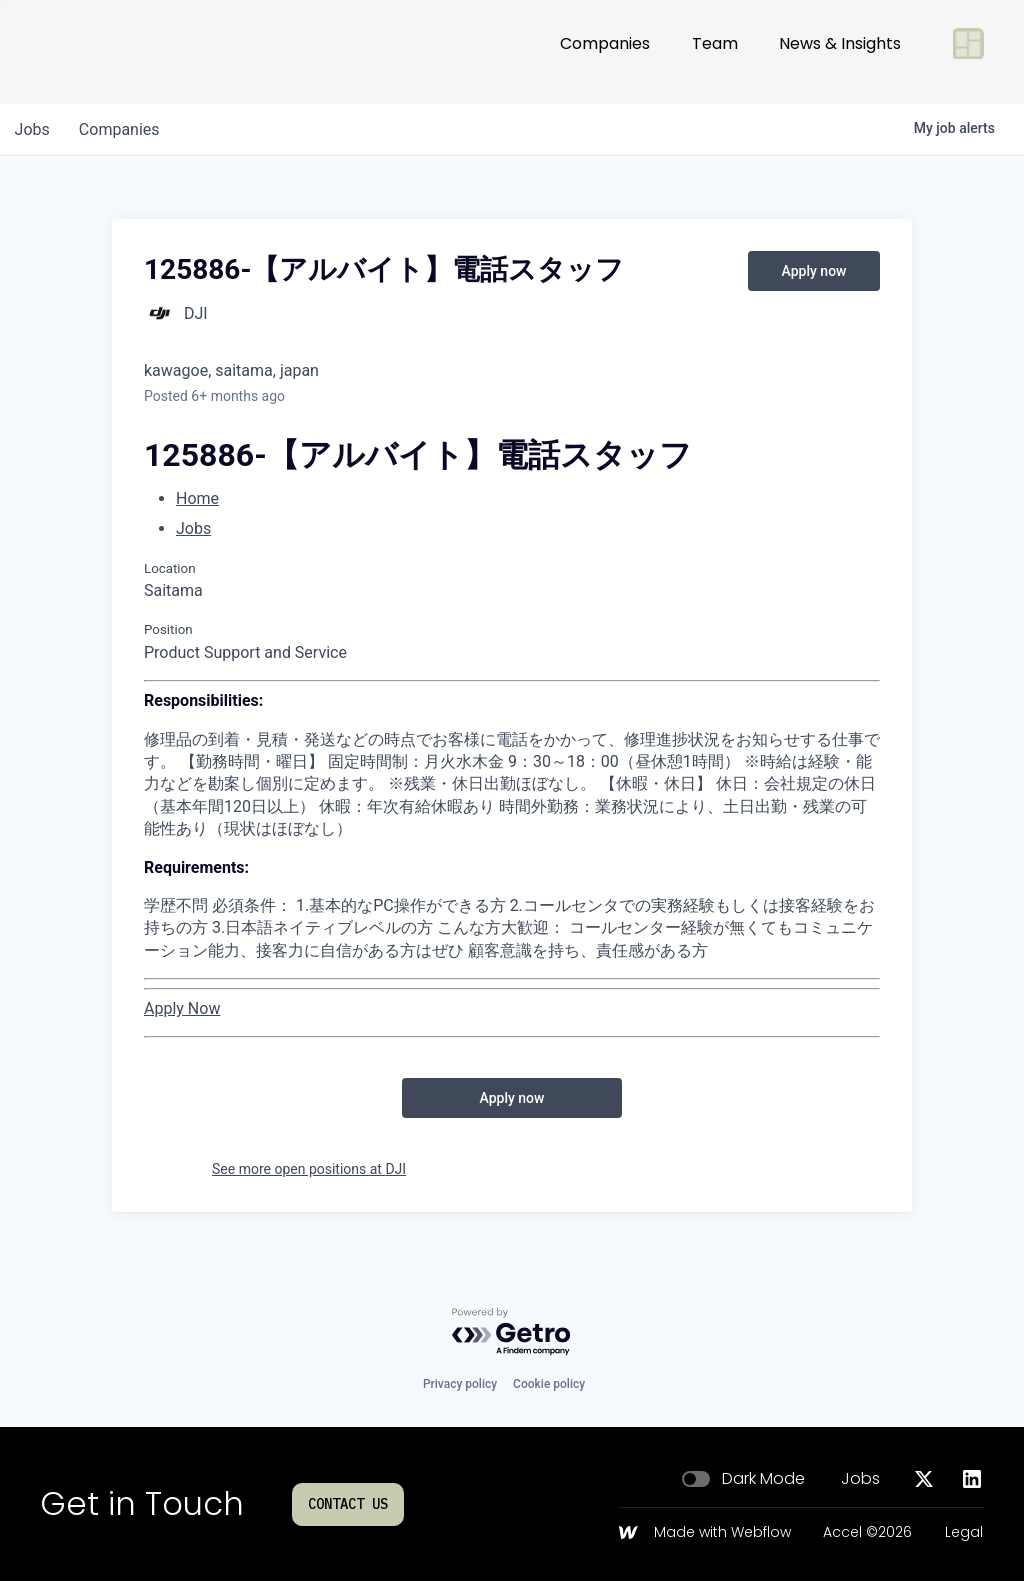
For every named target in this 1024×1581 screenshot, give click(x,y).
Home (197, 498)
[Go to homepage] (106, 52)
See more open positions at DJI (309, 1169)
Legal (964, 1533)
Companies (605, 51)
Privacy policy (460, 1384)
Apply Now (182, 1008)
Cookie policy (549, 1384)
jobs (33, 129)
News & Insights (840, 51)
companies (123, 129)
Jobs (193, 528)
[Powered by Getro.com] (512, 1332)
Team (715, 51)
